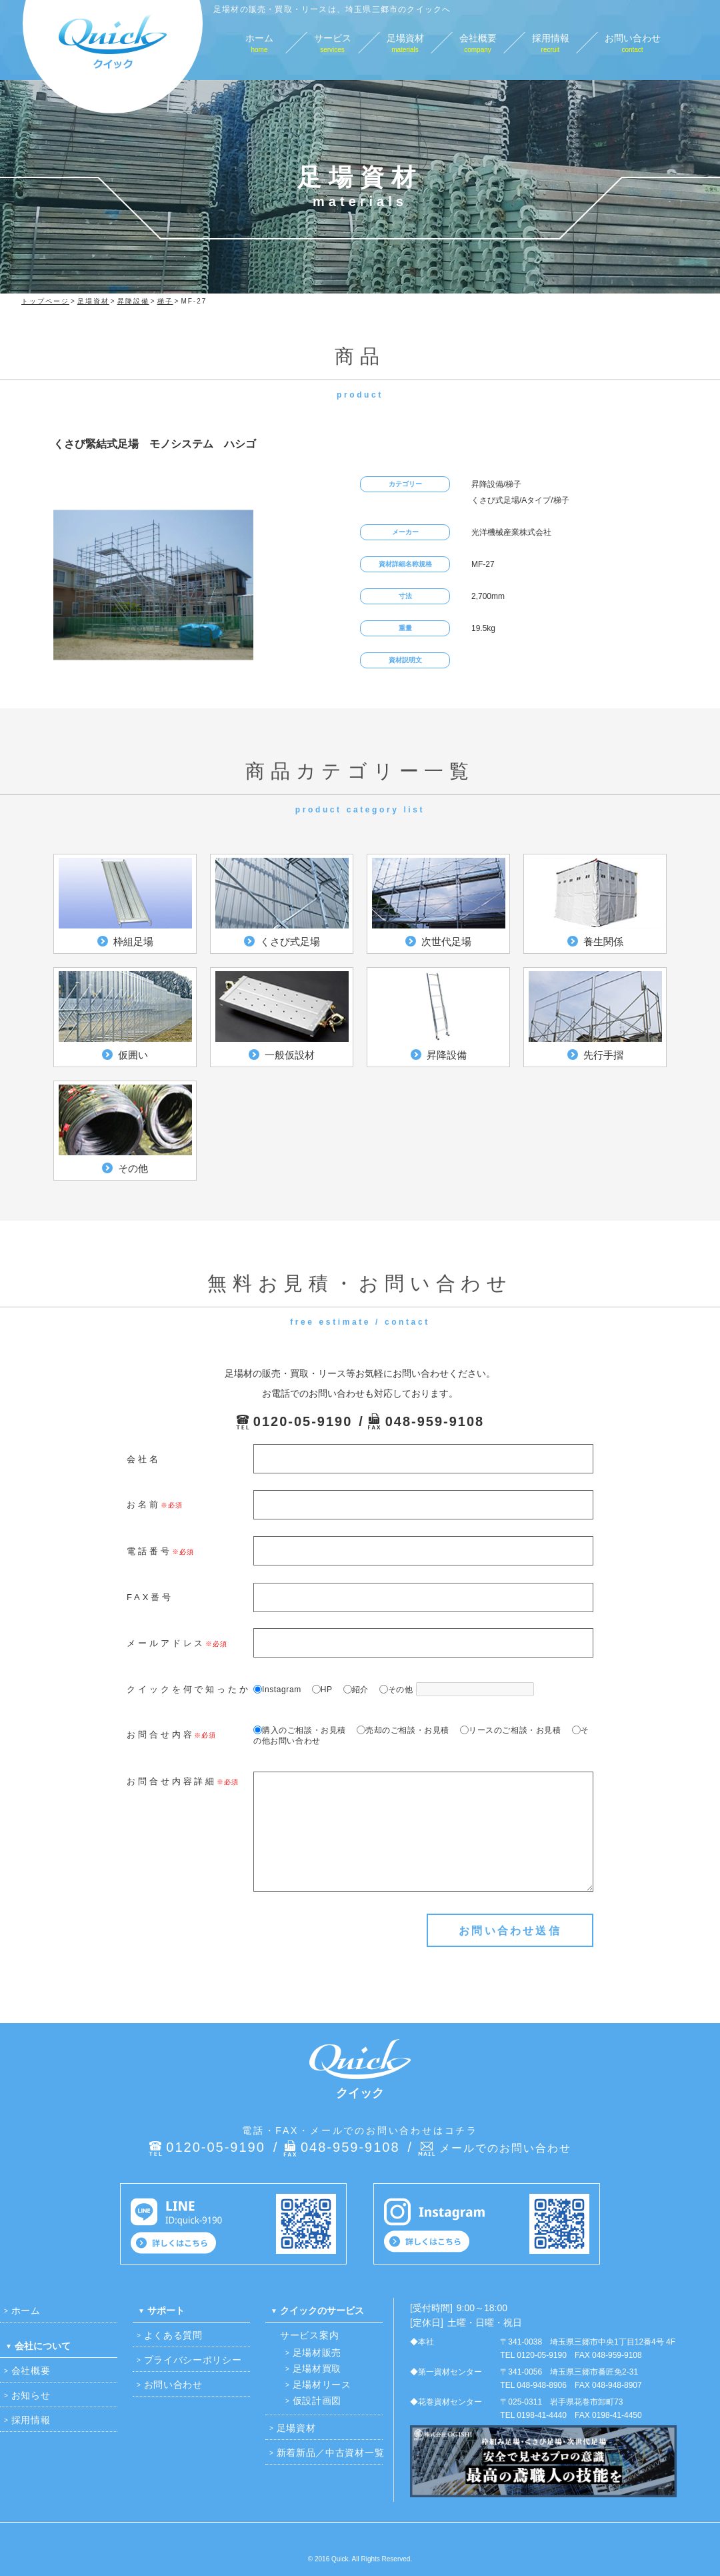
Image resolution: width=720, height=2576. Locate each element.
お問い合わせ (173, 2384)
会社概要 (31, 2370)
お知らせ (31, 2395)
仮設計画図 (317, 2400)
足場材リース (322, 2384)
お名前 (144, 1504)
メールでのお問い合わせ (505, 2148)
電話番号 (149, 1551)
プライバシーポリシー (193, 2360)
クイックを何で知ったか (189, 1689)
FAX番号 (150, 1597)
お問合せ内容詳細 (172, 1781)
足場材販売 (317, 2352)
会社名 (144, 1459)
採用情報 (31, 2420)
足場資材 (296, 2428)
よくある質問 (173, 2335)
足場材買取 (317, 2368)
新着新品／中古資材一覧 (331, 2452)
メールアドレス (166, 1643)
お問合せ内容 (160, 1735)
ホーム (26, 2310)
